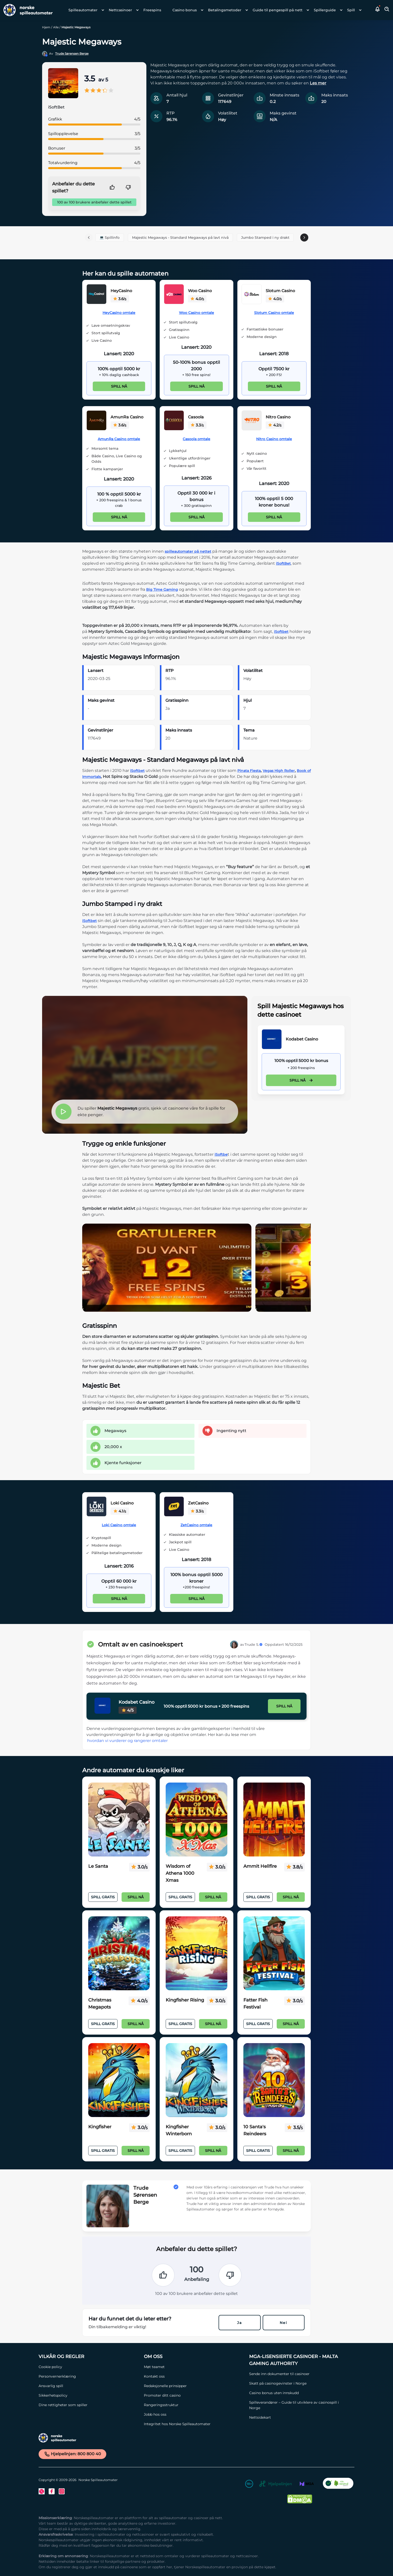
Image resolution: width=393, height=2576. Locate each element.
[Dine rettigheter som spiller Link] (89, 2405)
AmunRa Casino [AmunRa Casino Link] (127, 417)
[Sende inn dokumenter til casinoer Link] (299, 2374)
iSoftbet (281, 631)
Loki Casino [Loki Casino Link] (122, 1503)
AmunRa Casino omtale (119, 439)
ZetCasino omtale (196, 1525)
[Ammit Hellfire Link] (274, 1820)
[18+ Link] (249, 2485)
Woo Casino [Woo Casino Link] (200, 290)
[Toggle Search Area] (387, 10)
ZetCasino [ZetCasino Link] (198, 1503)
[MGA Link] (307, 2485)
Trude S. (254, 1644)
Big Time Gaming (162, 589)
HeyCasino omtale (119, 312)
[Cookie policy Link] (89, 2367)
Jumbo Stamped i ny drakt (265, 237)
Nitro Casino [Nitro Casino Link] (278, 417)
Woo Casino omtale (196, 312)
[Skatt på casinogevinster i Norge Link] (299, 2383)
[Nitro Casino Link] (252, 421)
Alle (56, 27)
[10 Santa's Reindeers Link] (274, 2080)
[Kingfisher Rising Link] (196, 1953)
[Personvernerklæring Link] (89, 2376)
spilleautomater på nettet (188, 551)
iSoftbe (221, 1154)
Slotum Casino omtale (274, 312)
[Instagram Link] (62, 2491)
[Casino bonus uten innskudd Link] (299, 2393)
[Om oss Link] (194, 2356)
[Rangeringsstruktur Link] (194, 2405)
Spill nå (119, 386)
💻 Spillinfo (110, 237)
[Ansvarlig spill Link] (89, 2386)
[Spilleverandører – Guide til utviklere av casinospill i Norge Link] (299, 2405)
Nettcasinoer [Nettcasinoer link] (120, 10)
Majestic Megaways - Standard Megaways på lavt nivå (180, 237)
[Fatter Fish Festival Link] (274, 1953)
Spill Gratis (103, 1897)
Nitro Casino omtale (274, 439)
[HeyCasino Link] (96, 295)
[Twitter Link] (42, 2491)
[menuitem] (85, 10)
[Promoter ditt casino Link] (194, 2395)
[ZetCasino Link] (174, 1507)
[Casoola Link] (174, 421)
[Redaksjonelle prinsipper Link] (194, 2386)
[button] (377, 10)
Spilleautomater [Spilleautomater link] (82, 10)
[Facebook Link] (52, 2491)
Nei (283, 2322)
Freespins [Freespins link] (152, 10)
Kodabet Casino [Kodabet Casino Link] (302, 1039)
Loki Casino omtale (119, 1525)
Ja (239, 2322)
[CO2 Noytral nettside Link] (338, 2484)
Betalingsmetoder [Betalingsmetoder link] (224, 10)
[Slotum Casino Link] (252, 295)
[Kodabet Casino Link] (272, 1039)
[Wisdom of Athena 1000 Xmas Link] (196, 1820)
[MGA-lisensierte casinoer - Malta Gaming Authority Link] (299, 2360)
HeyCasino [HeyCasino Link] (121, 290)
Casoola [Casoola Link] (196, 417)
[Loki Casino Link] (96, 1507)
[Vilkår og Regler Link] (89, 2356)
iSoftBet (283, 563)
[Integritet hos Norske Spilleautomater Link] (194, 2424)
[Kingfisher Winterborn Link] (196, 2080)
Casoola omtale (196, 439)
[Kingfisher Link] (119, 2080)
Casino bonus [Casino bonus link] (184, 10)
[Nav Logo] (26, 10)
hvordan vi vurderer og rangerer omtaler (127, 1740)
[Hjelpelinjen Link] (275, 2485)
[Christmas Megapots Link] (119, 1953)
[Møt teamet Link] (194, 2367)
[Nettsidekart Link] (299, 2417)
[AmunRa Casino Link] (96, 421)
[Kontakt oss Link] (194, 2376)
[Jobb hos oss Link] (194, 2414)
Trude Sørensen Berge (71, 53)
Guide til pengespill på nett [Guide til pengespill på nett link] (278, 10)
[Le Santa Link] (119, 1820)
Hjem (46, 27)
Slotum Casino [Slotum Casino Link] (280, 290)
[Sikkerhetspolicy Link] (89, 2395)
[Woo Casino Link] (174, 295)
